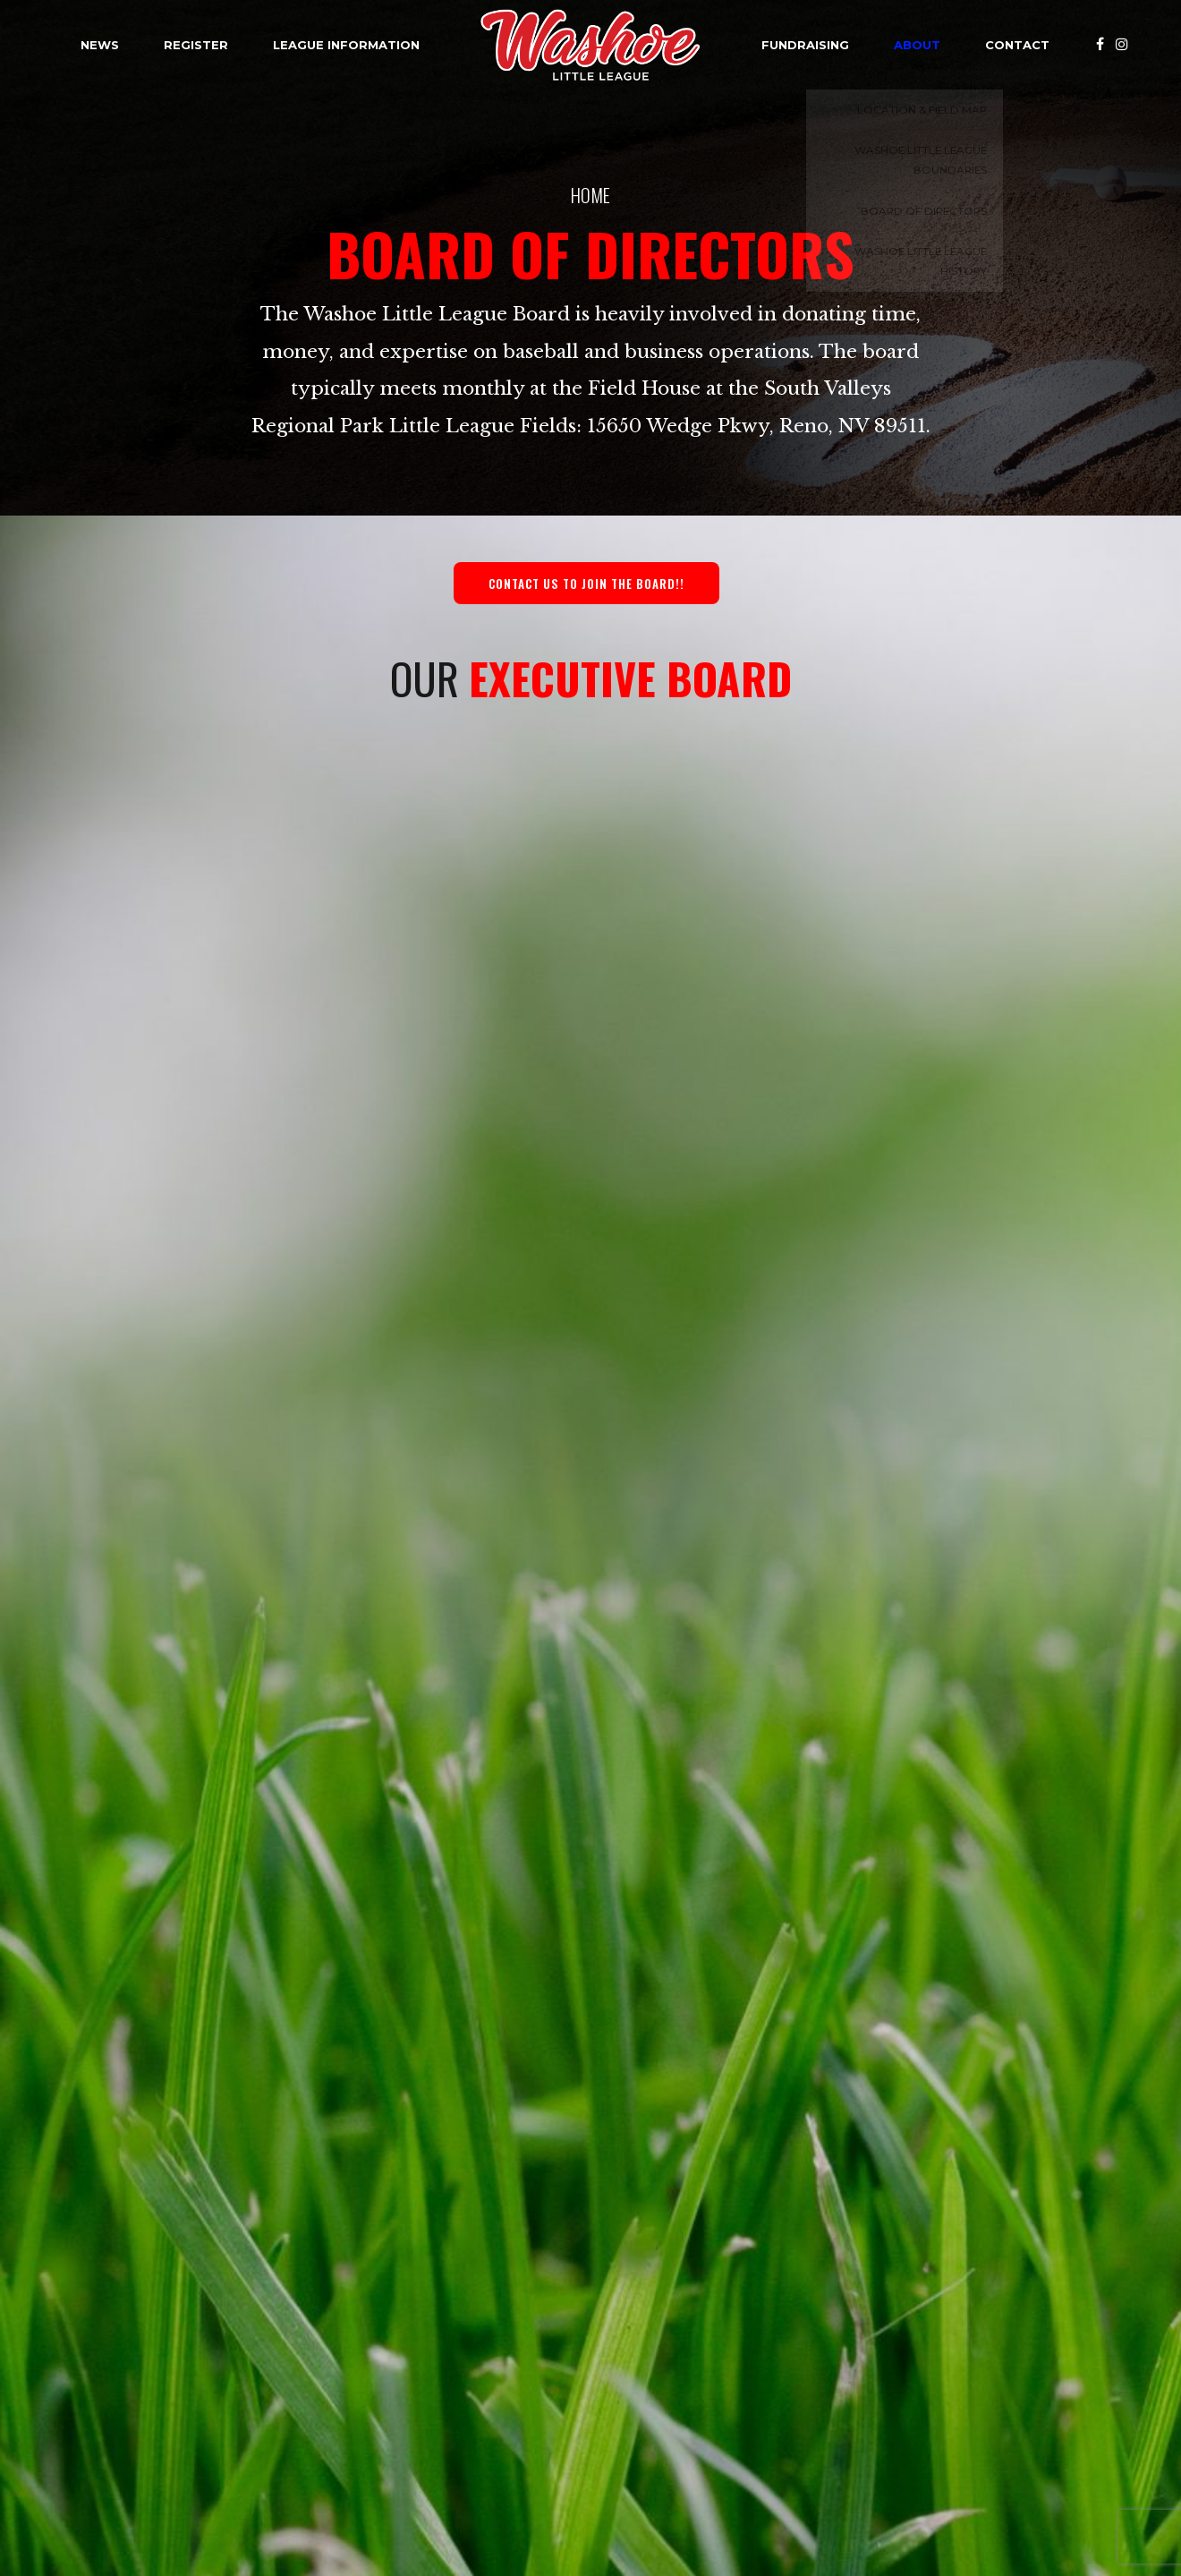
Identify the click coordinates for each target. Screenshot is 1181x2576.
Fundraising (805, 45)
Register (196, 45)
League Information (346, 45)
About (917, 45)
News (100, 45)
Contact (1017, 45)
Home (590, 195)
